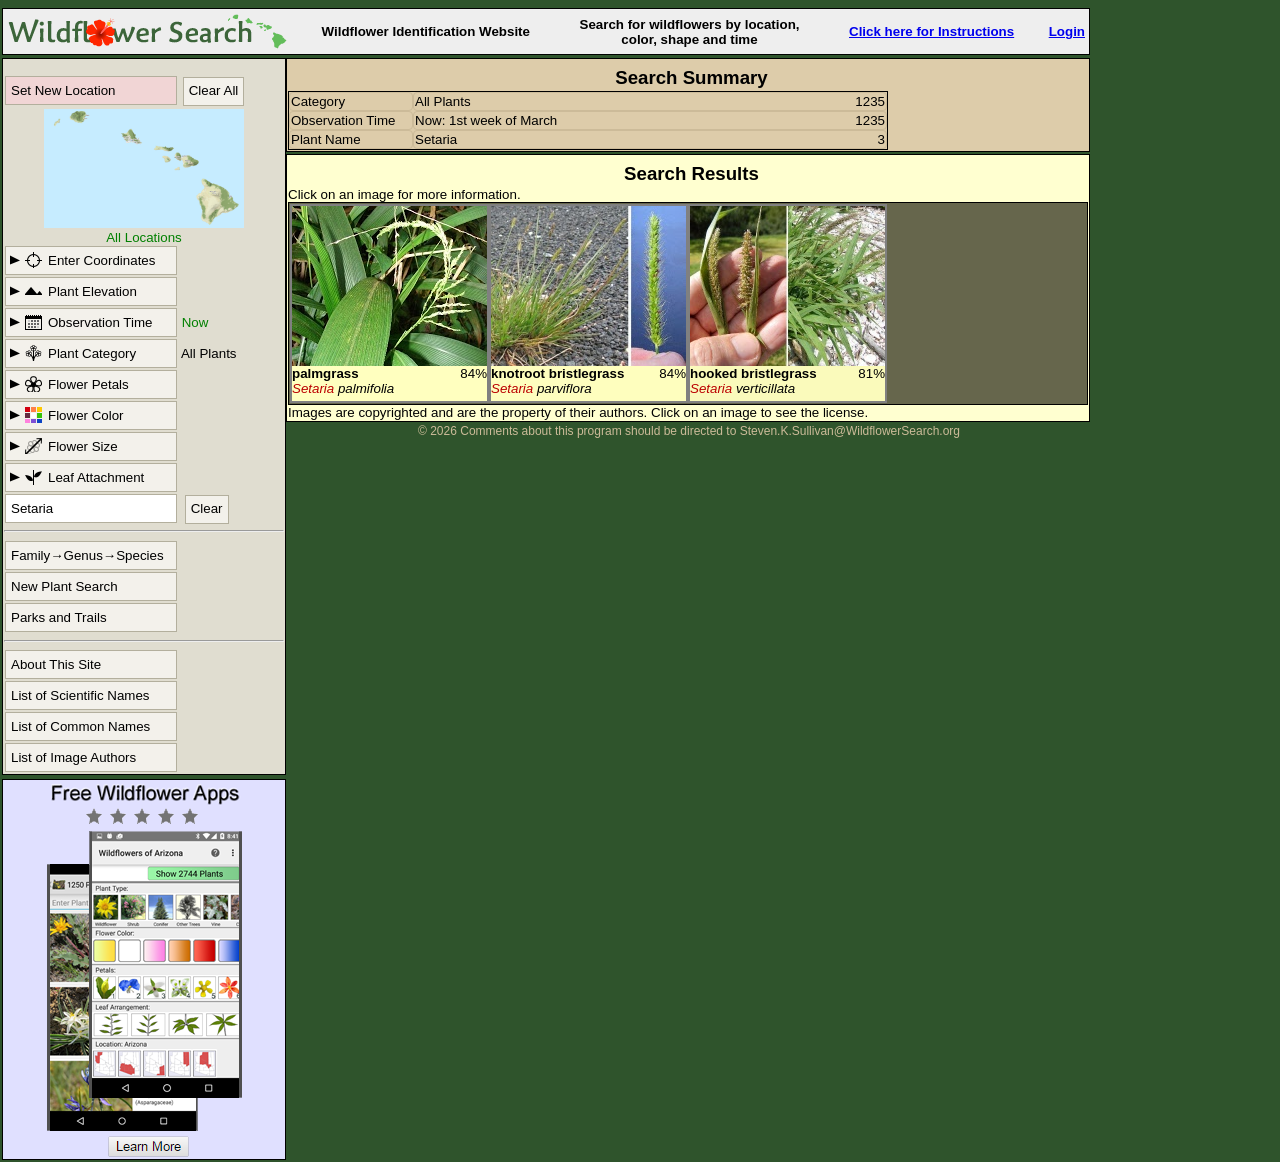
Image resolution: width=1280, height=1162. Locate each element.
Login (1067, 31)
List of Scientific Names (80, 695)
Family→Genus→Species (87, 555)
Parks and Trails (59, 617)
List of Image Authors (73, 757)
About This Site (56, 664)
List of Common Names (80, 726)
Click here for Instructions (931, 31)
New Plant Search (64, 586)
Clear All (214, 90)
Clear (207, 508)
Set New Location (63, 90)
